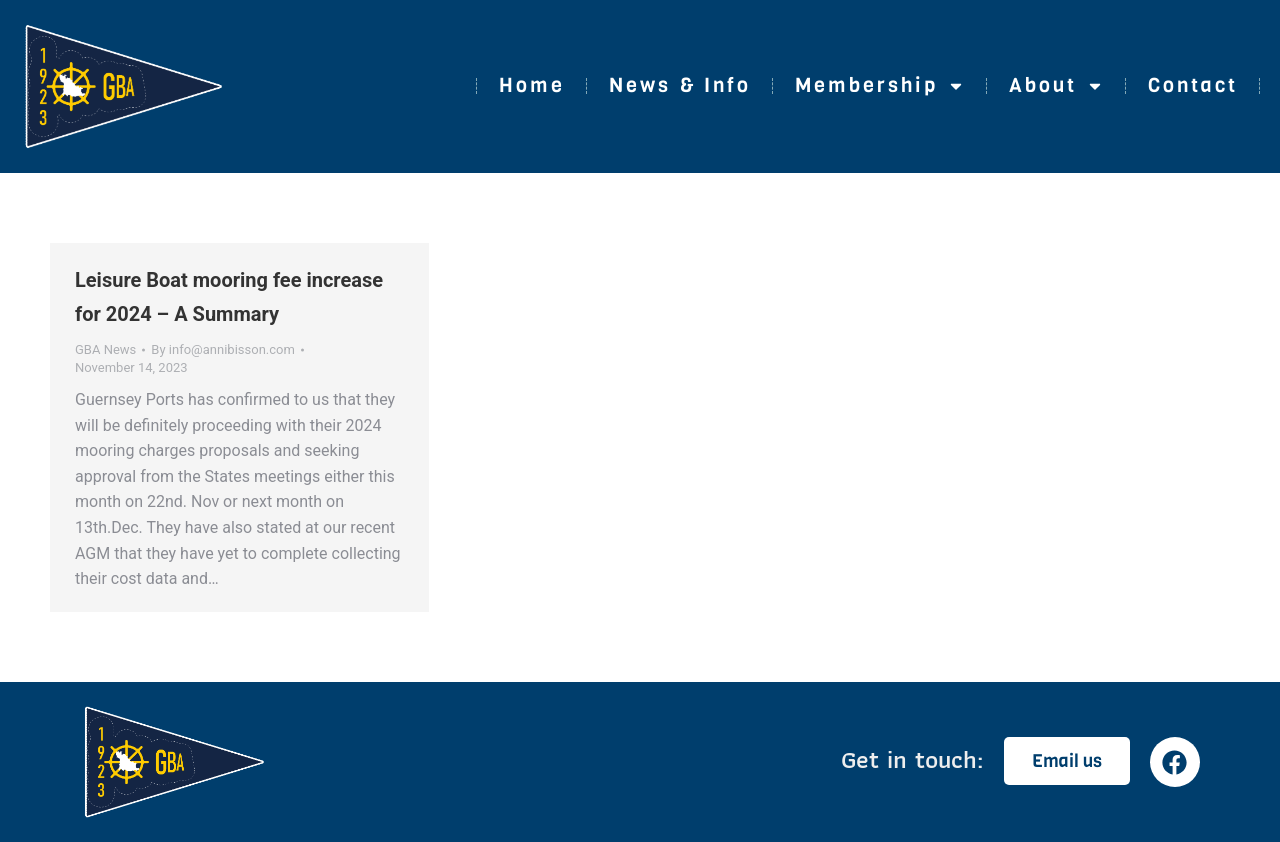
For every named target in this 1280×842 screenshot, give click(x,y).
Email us (1067, 761)
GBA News (105, 349)
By (223, 349)
